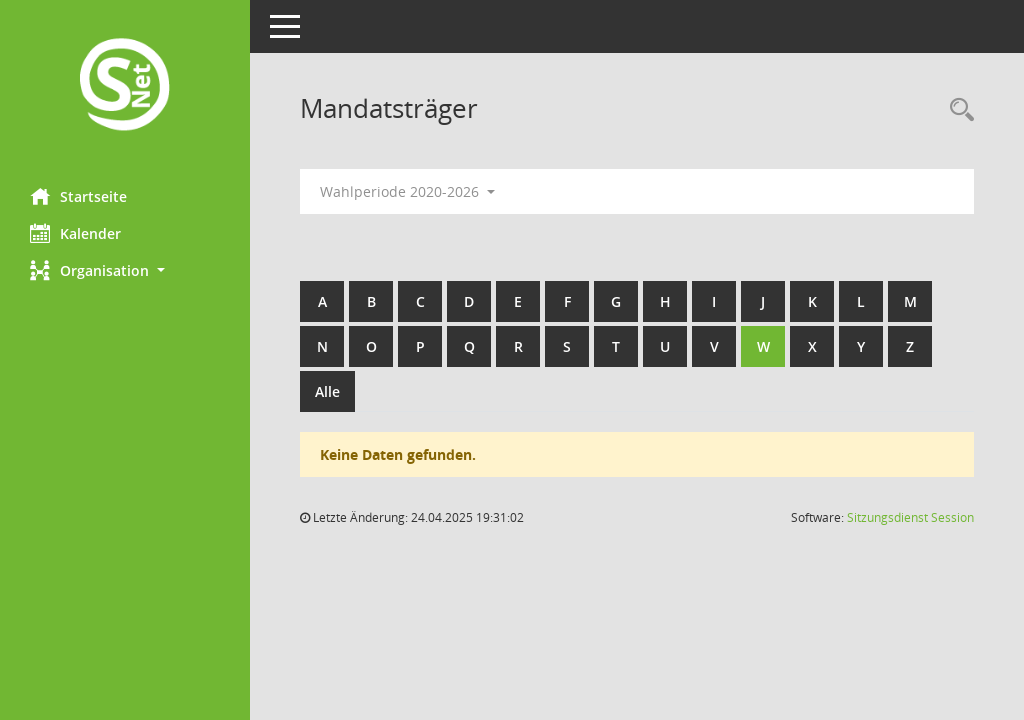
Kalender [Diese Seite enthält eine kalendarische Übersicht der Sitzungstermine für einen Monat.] (75, 233)
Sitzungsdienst (910, 517)
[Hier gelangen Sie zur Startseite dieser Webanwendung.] (125, 86)
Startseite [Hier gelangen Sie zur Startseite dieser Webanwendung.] (78, 196)
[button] (125, 270)
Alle (327, 391)
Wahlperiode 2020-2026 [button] (407, 191)
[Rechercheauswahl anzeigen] (957, 110)
